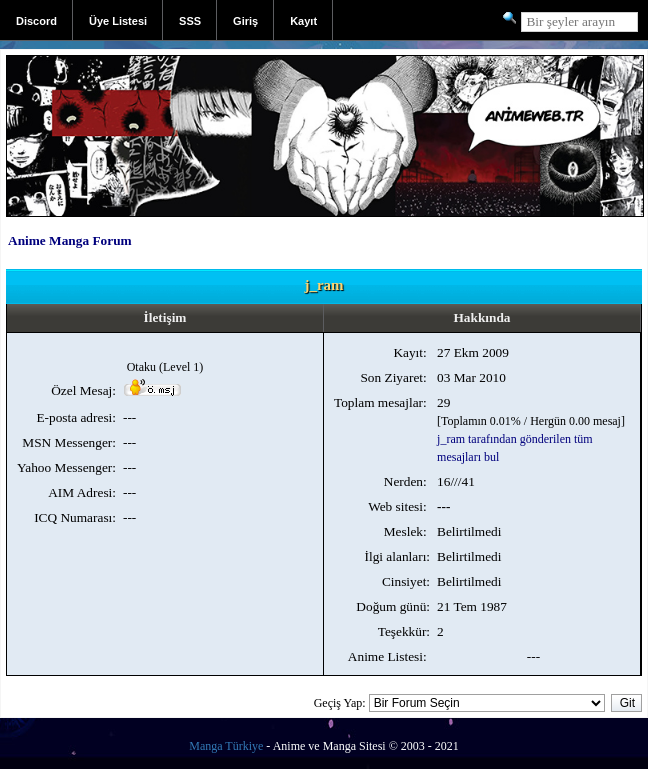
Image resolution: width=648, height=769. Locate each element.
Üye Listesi (118, 21)
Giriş (245, 21)
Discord (36, 21)
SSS (190, 21)
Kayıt (303, 21)
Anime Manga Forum (70, 240)
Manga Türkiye (226, 746)
